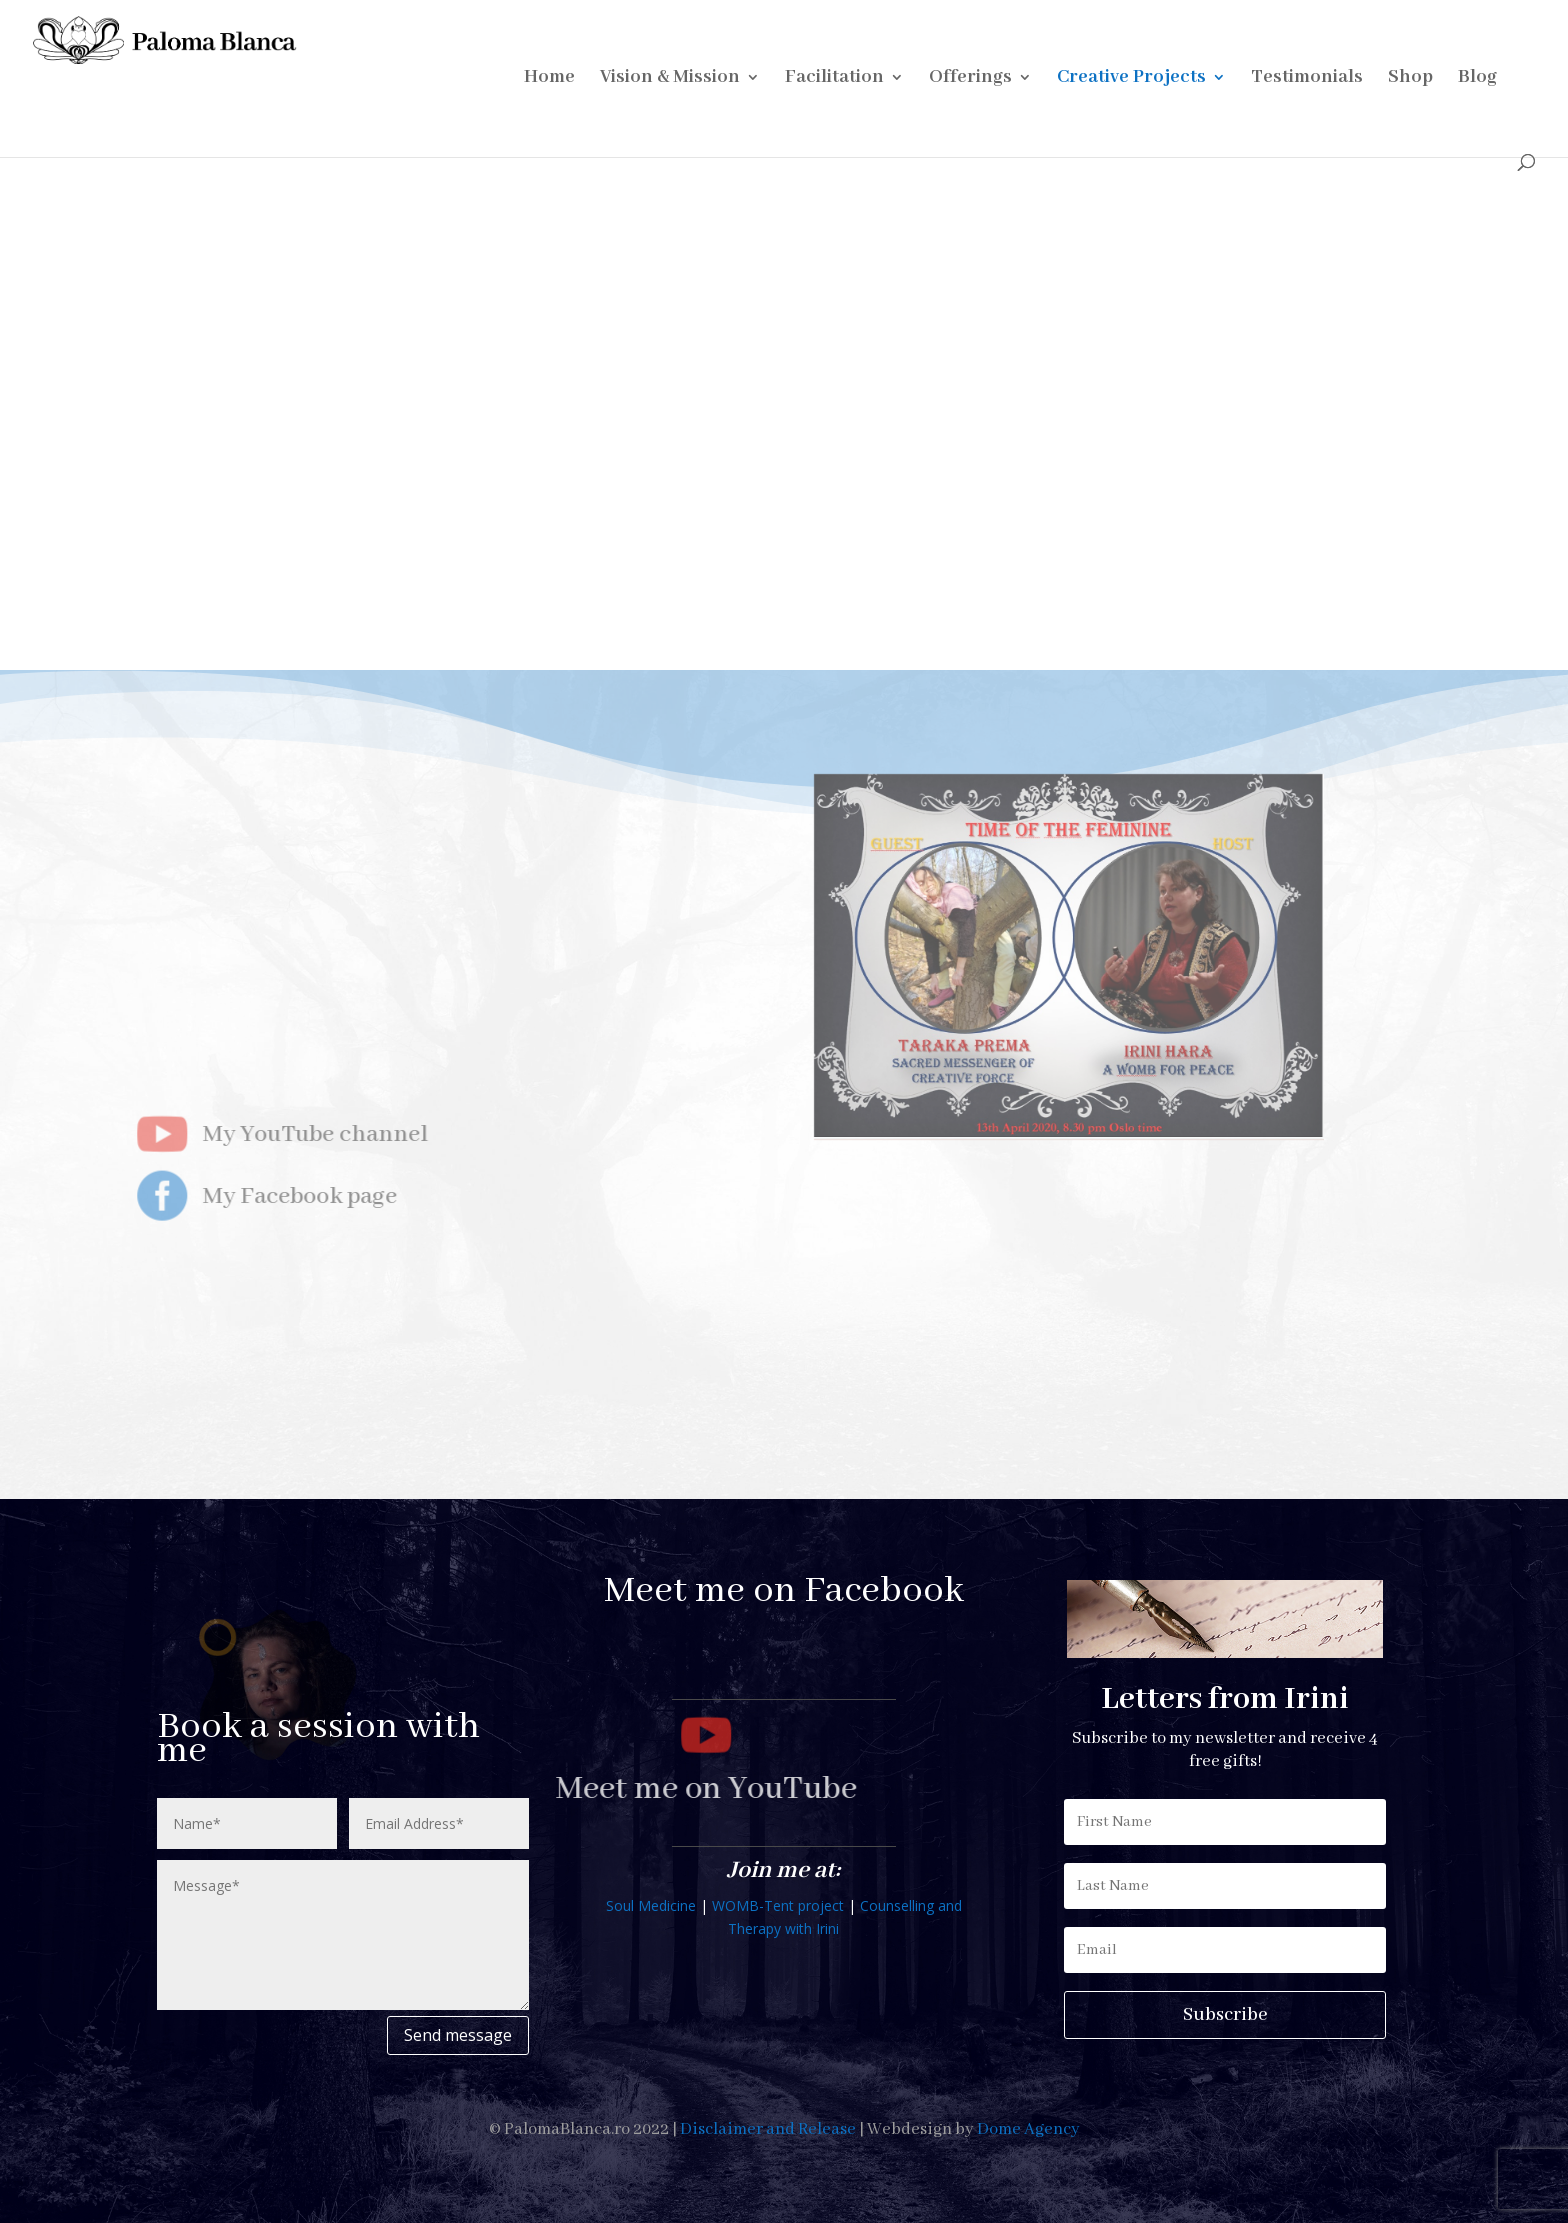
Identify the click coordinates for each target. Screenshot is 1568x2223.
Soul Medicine (651, 1905)
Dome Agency (1028, 2129)
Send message (458, 2035)
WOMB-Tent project (778, 1905)
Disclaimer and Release (768, 2129)
